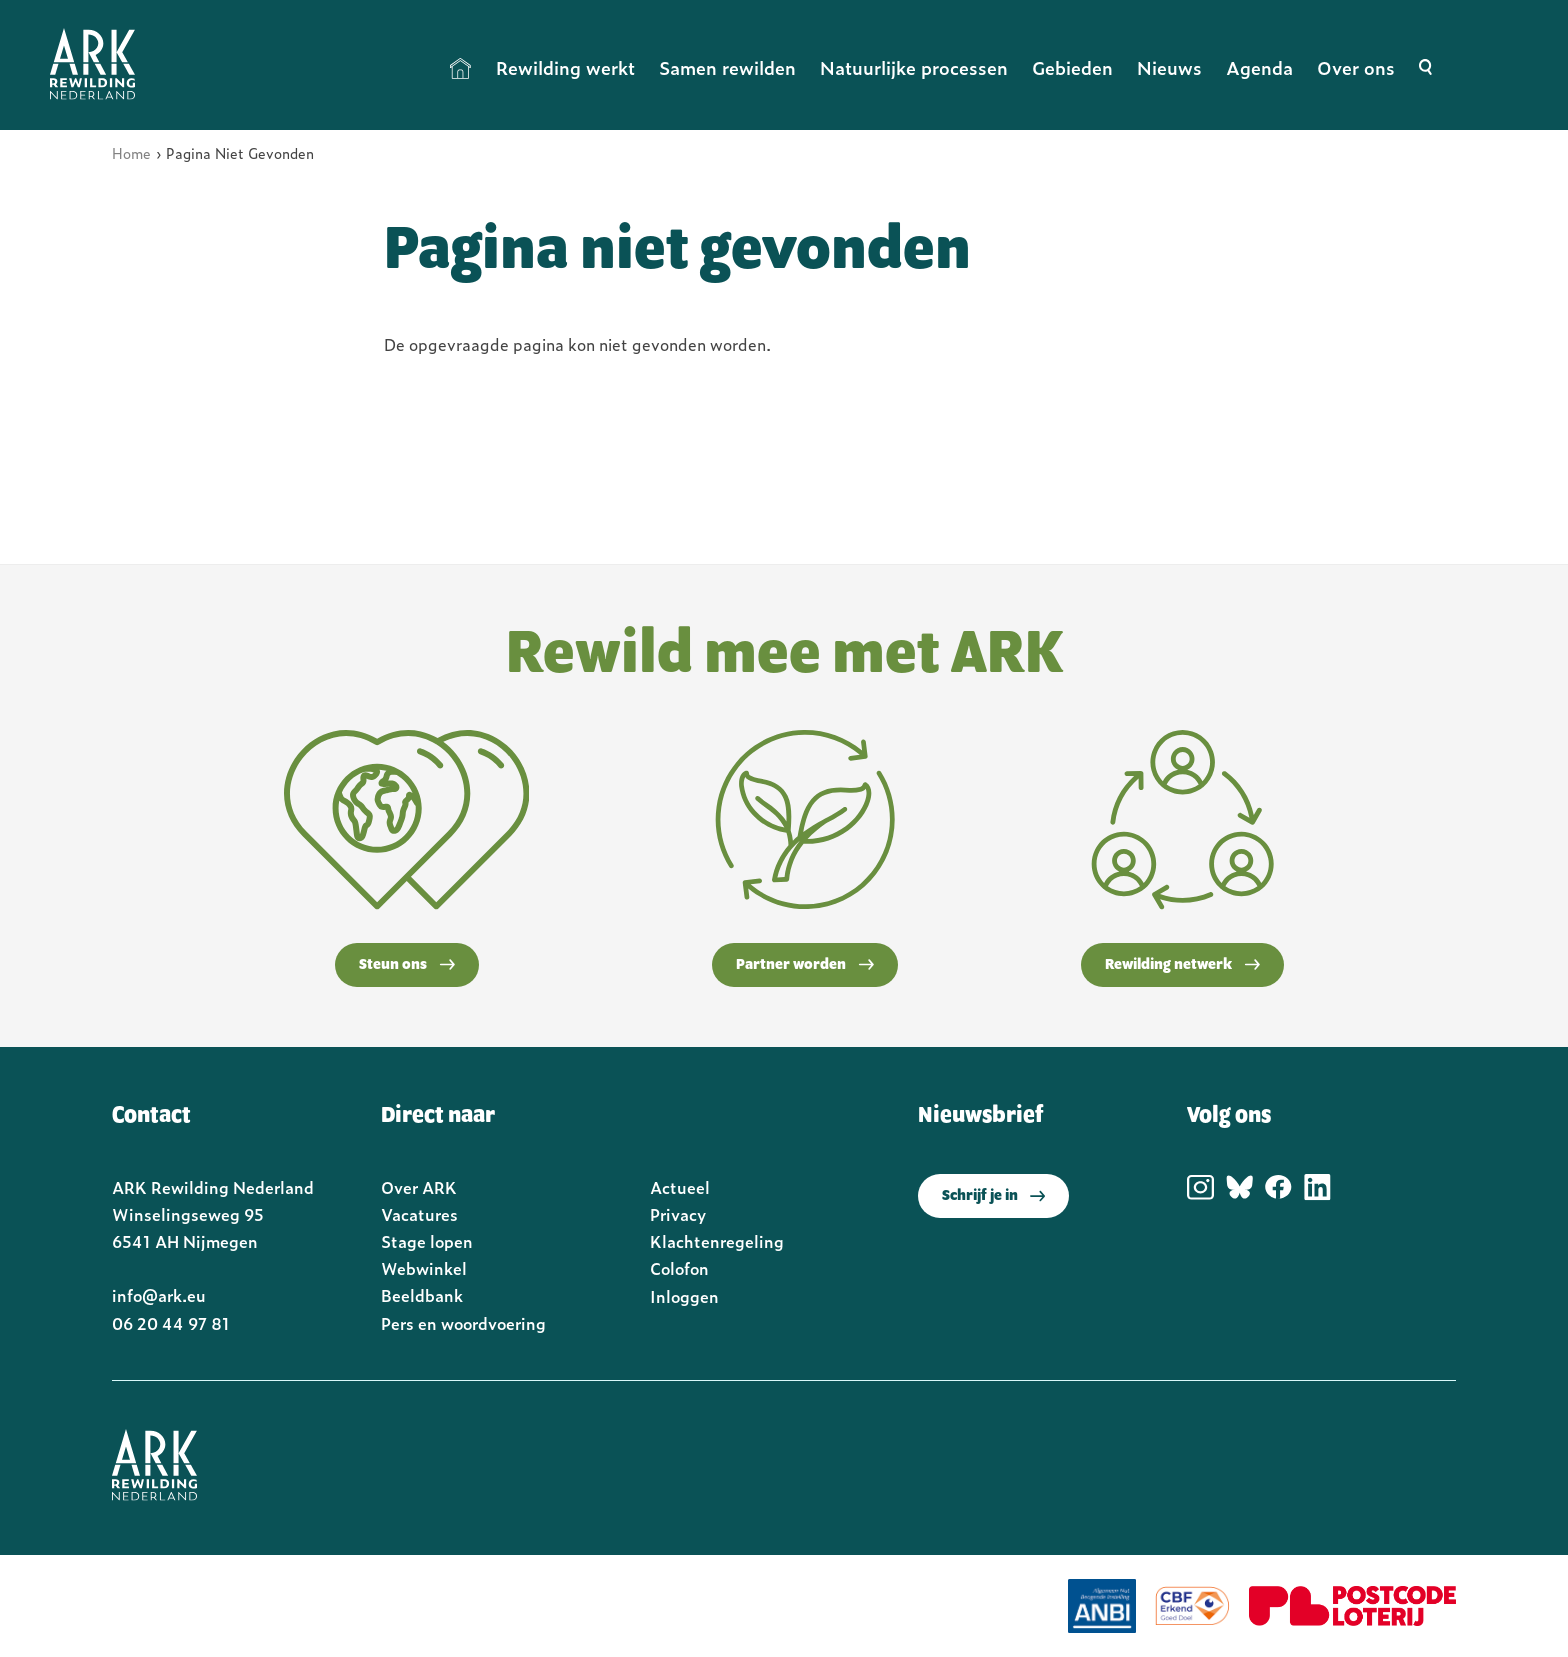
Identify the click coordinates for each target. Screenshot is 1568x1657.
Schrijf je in (993, 1196)
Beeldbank (422, 1295)
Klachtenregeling (717, 1241)
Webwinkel (424, 1268)
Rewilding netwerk (1182, 965)
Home (461, 68)
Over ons (1356, 67)
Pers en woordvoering (463, 1323)
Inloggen (684, 1296)
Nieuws (1169, 67)
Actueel (680, 1187)
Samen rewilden (727, 67)
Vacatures (419, 1214)
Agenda (1259, 67)
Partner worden (805, 965)
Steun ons (407, 965)
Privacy (678, 1214)
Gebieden (1072, 67)
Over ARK (419, 1187)
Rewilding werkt (565, 67)
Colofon (679, 1268)
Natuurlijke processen (914, 67)
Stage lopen (427, 1241)
